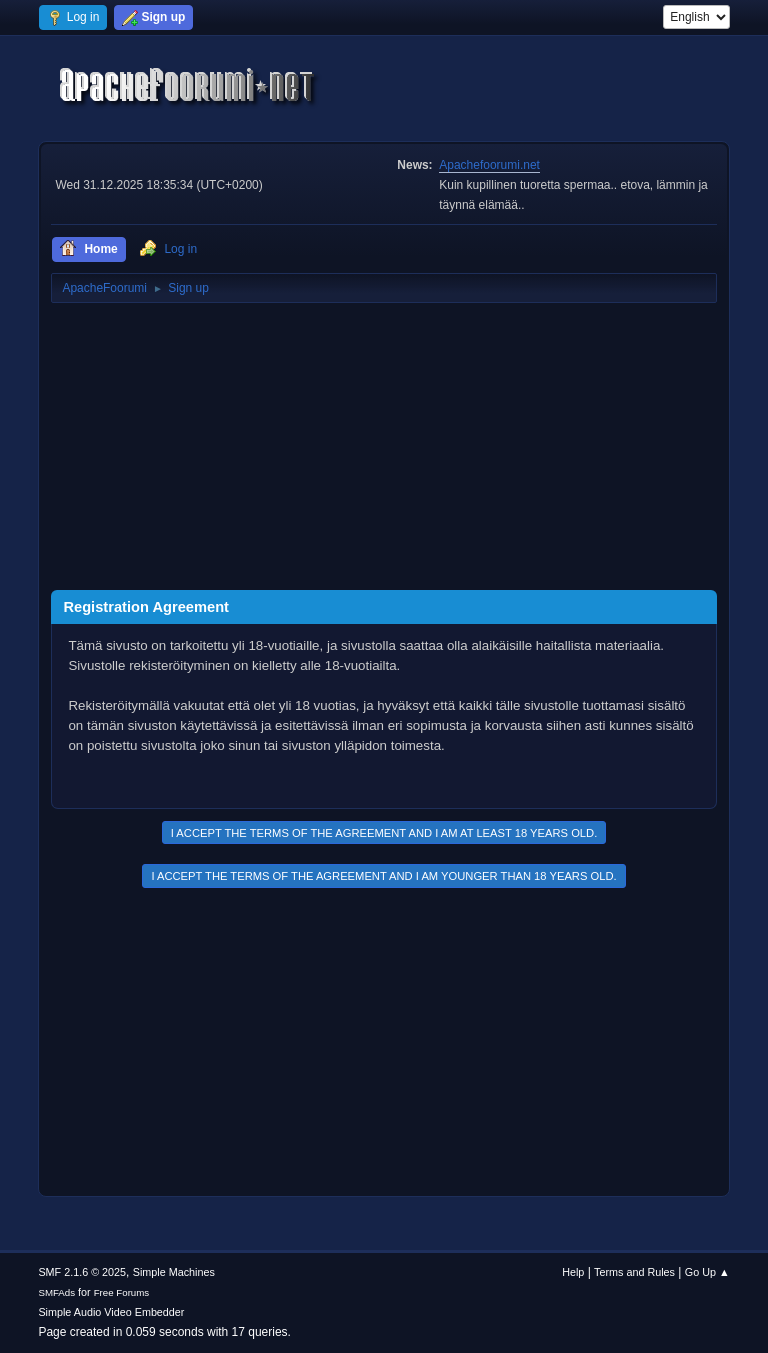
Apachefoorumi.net (489, 165)
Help (573, 1272)
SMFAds (56, 1292)
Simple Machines (174, 1272)
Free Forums (122, 1292)
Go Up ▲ (707, 1272)
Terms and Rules (634, 1272)
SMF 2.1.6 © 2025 (82, 1272)
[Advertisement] (383, 450)
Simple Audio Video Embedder (111, 1312)
